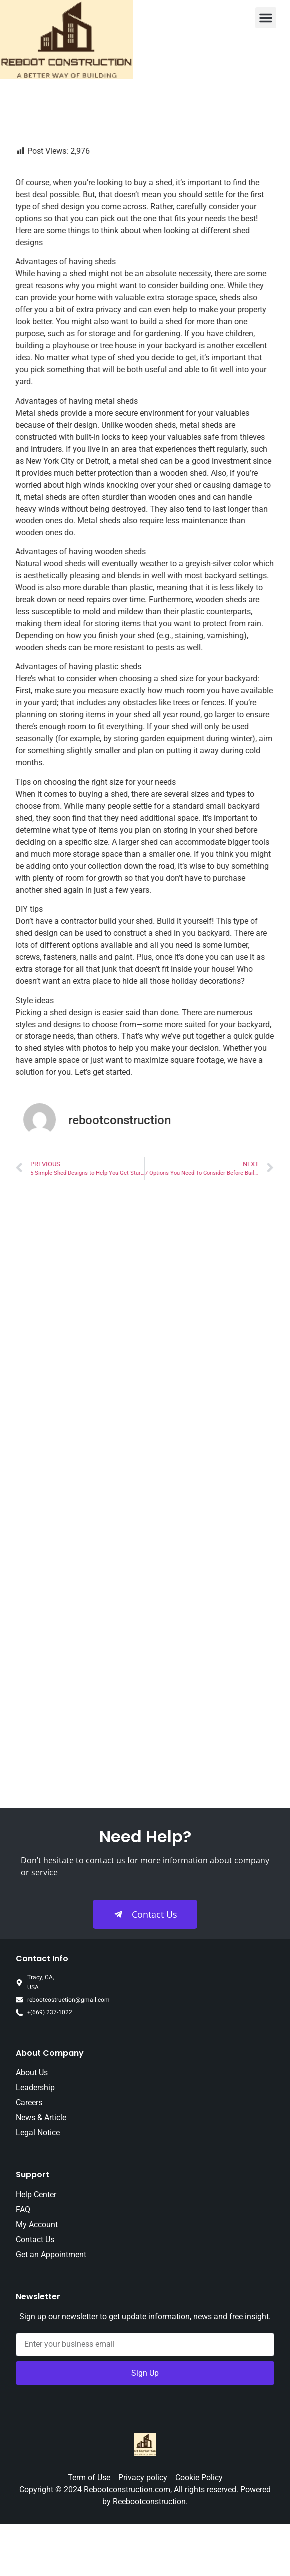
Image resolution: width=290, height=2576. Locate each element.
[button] (265, 17)
